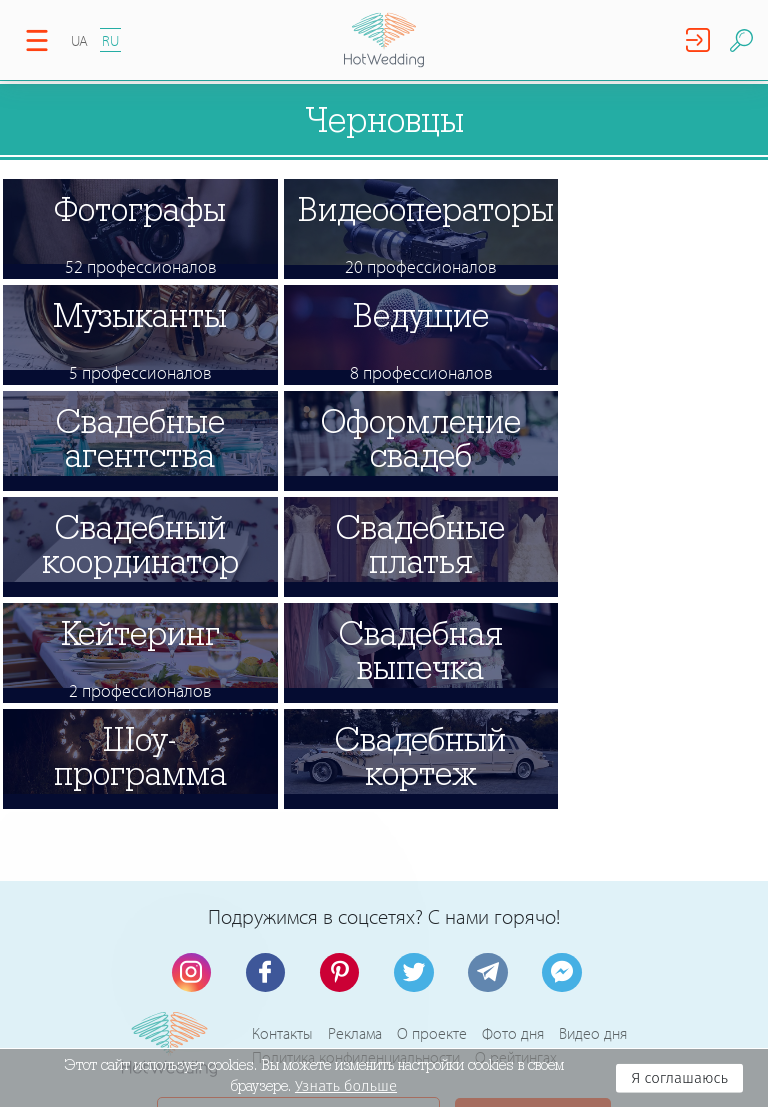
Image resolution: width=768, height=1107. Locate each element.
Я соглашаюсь (679, 1078)
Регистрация (522, 912)
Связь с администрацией (298, 912)
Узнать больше (346, 1086)
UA (79, 40)
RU (110, 40)
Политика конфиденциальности (356, 845)
